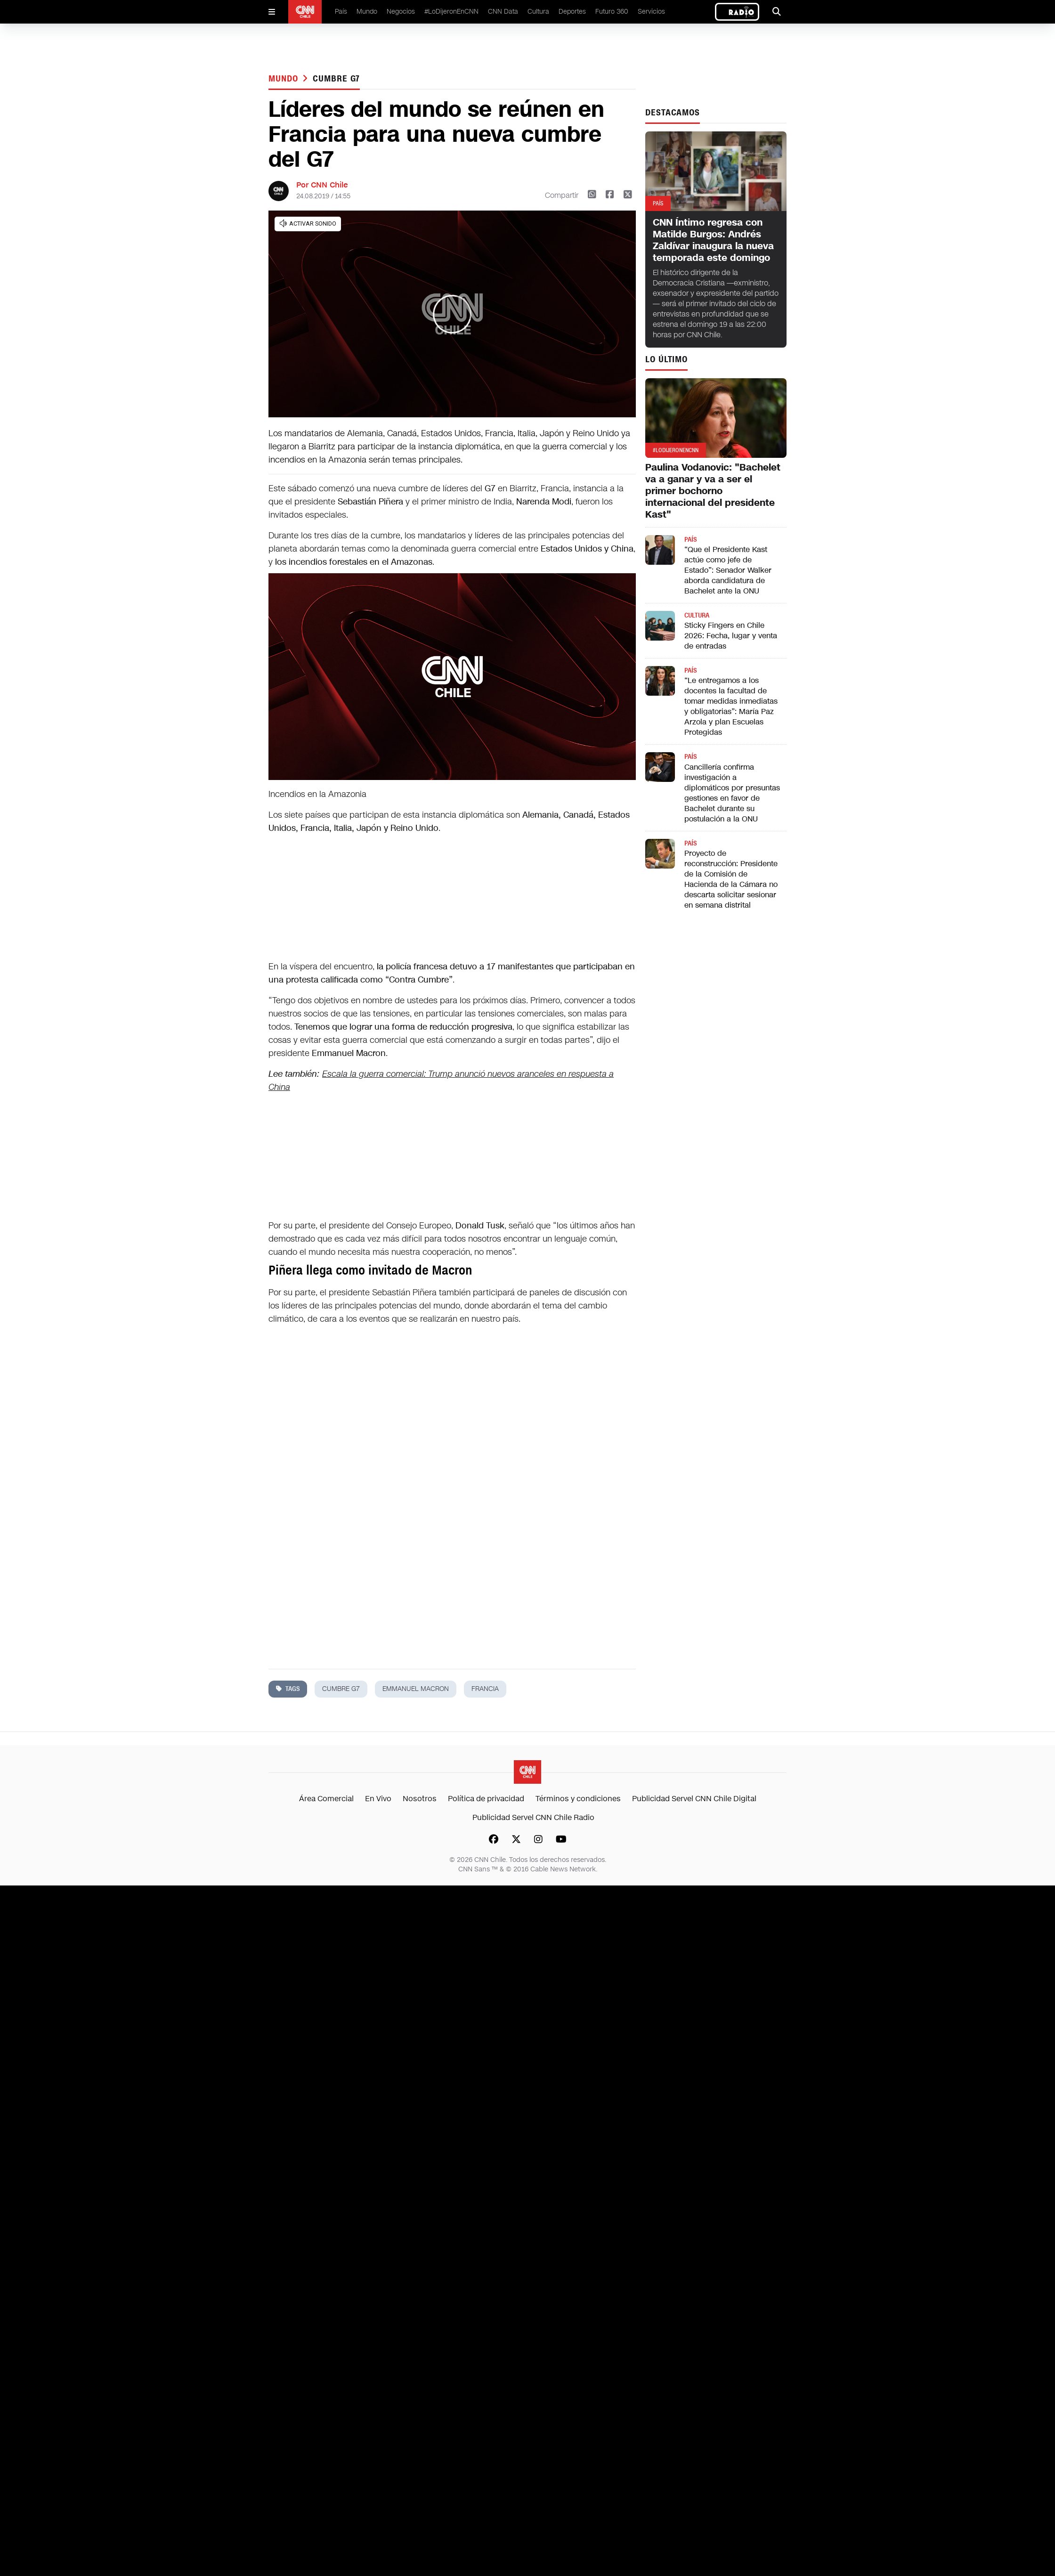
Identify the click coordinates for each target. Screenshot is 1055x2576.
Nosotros (420, 1798)
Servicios (651, 11)
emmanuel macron (415, 1688)
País (341, 11)
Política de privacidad (486, 1798)
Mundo (367, 11)
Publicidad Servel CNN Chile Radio (533, 1817)
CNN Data (503, 11)
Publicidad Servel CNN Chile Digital (694, 1798)
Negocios (401, 11)
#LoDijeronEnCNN (451, 11)
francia (485, 1688)
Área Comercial (326, 1798)
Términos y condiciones (578, 1798)
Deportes (572, 11)
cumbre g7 (336, 79)
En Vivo (378, 1798)
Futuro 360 (611, 11)
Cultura (538, 11)
